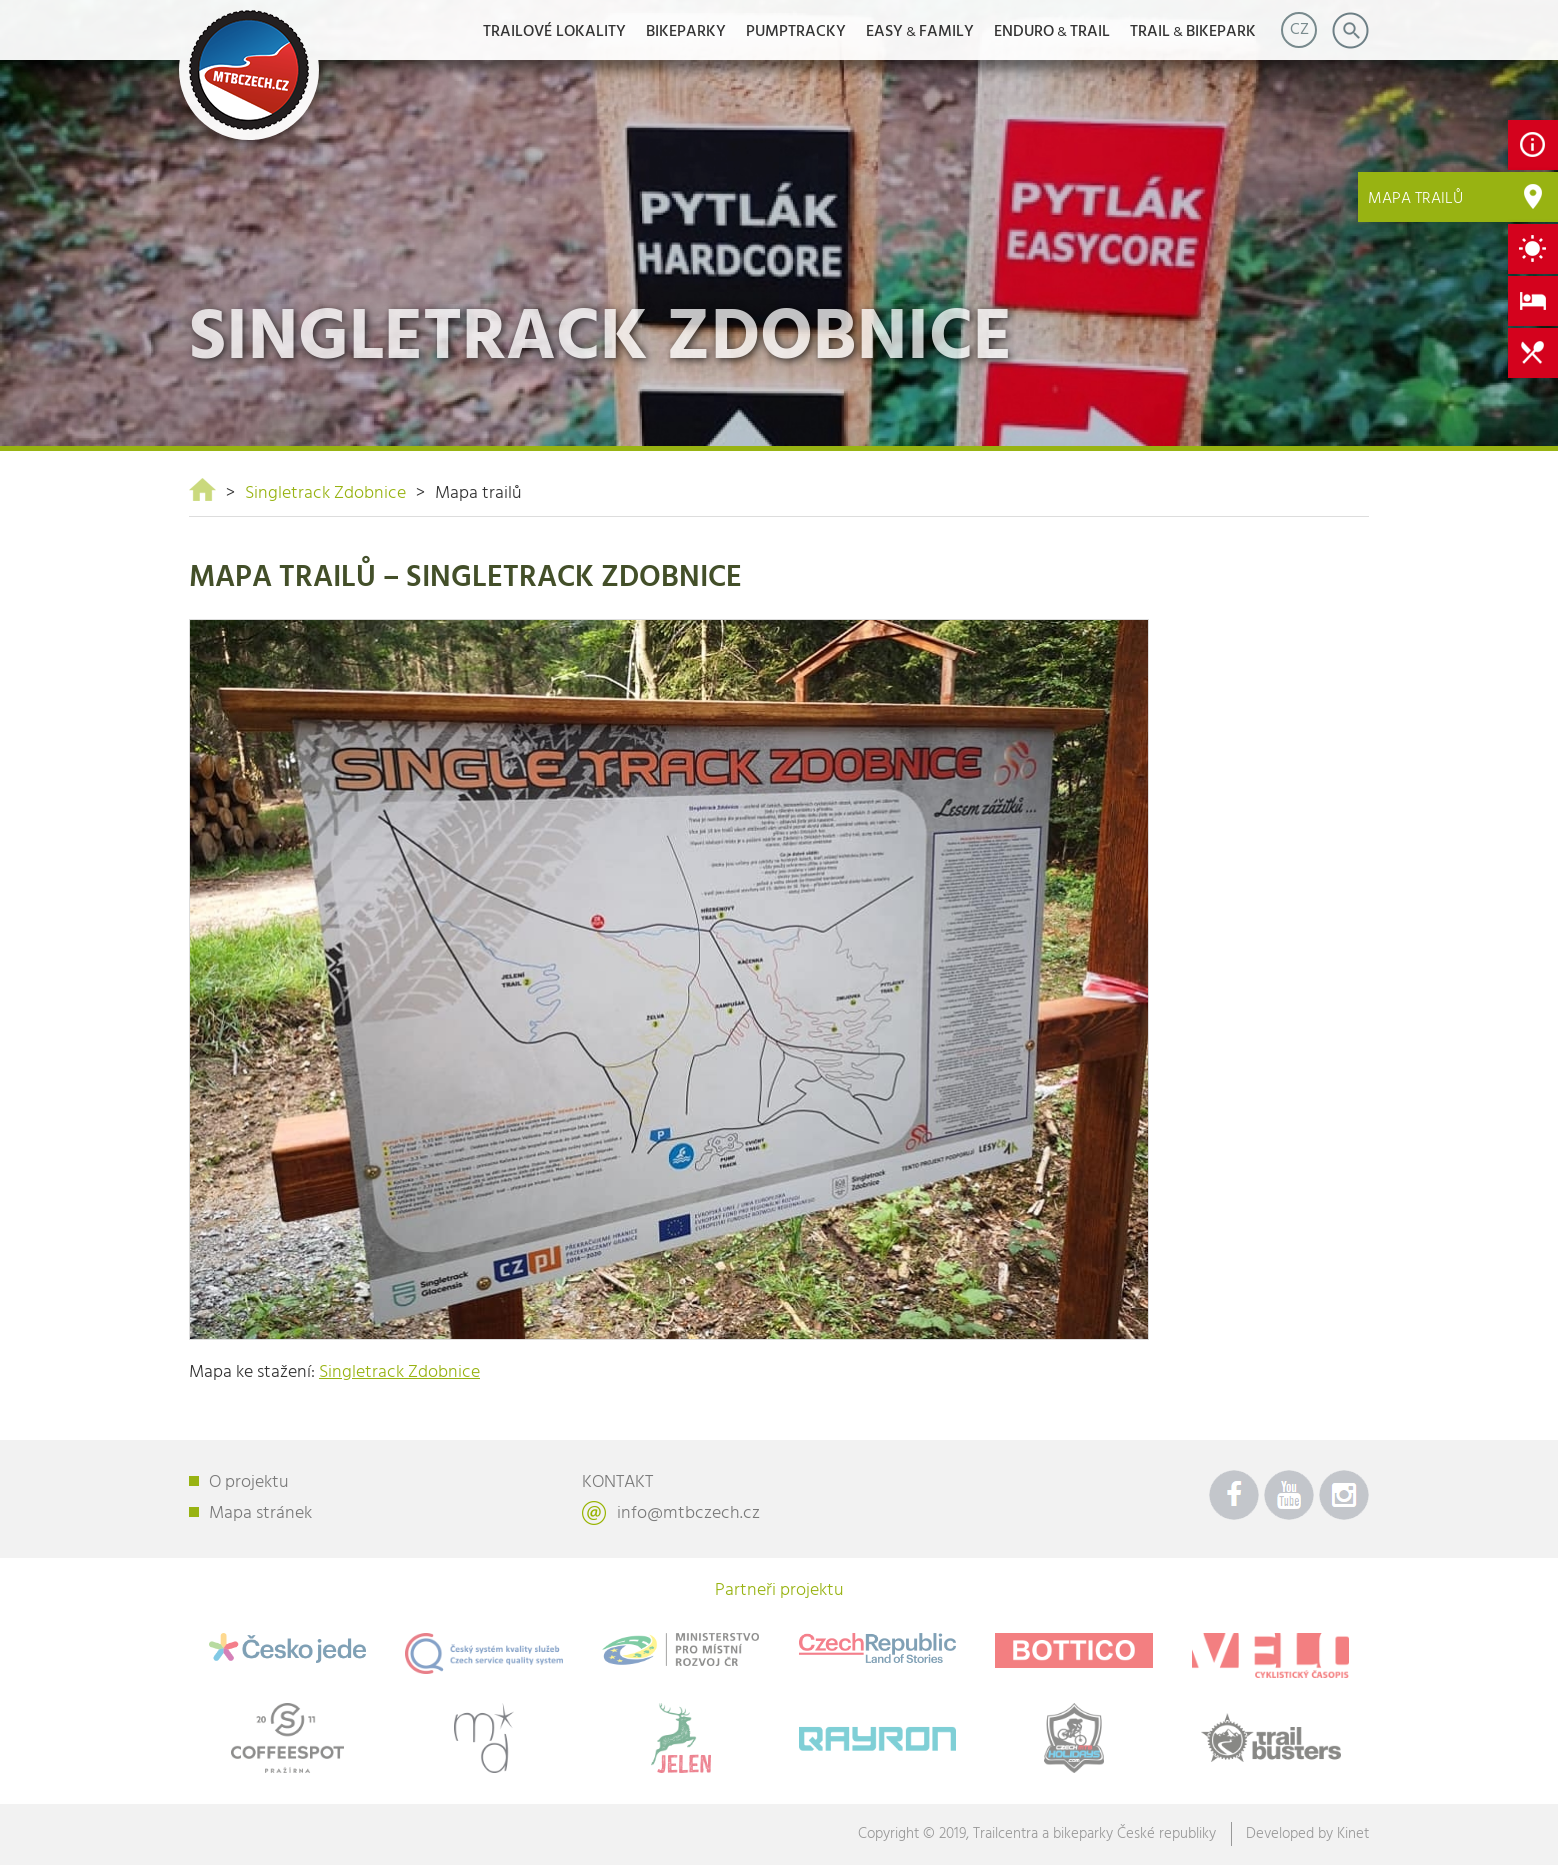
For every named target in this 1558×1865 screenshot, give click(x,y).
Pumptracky (796, 32)
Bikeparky (686, 32)
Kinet (1353, 1834)
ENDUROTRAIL (1052, 32)
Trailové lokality (554, 32)
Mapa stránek (260, 1513)
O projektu (249, 1482)
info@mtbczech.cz (688, 1513)
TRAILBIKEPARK (1193, 32)
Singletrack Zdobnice (325, 493)
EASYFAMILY (920, 32)
